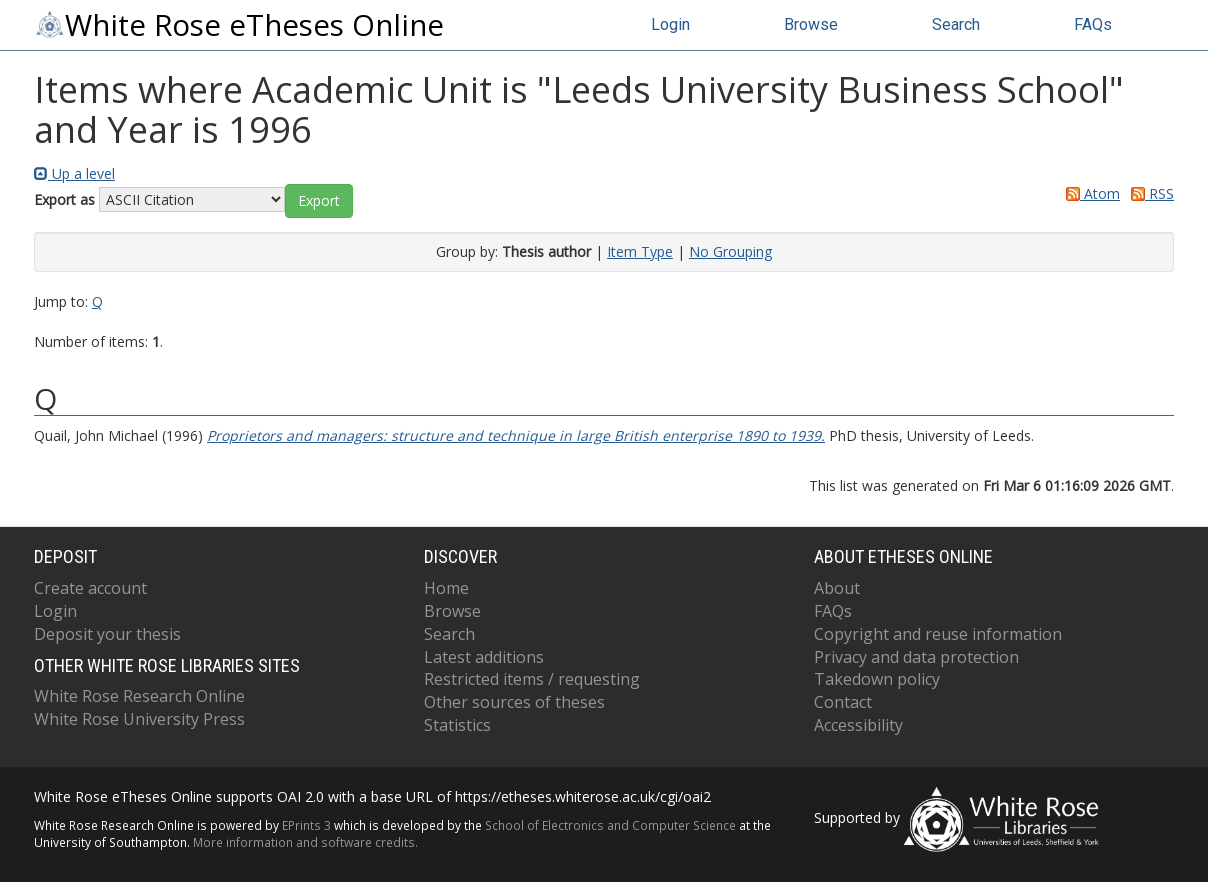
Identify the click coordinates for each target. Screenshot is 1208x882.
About (837, 588)
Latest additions (484, 657)
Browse (811, 24)
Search (956, 24)
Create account (90, 588)
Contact (843, 702)
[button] (319, 201)
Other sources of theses (514, 702)
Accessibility (858, 725)
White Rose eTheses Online (239, 25)
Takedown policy (877, 679)
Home (446, 588)
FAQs (1093, 24)
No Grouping (730, 251)
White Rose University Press (139, 719)
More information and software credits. (305, 842)
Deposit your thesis (107, 634)
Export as (64, 199)
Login (670, 24)
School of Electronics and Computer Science (610, 825)
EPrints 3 (306, 825)
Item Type (640, 251)
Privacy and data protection (916, 657)
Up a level (74, 173)
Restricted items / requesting (532, 679)
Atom (1089, 193)
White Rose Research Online (139, 696)
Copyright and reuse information (938, 634)
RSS (1149, 193)
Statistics (457, 725)
